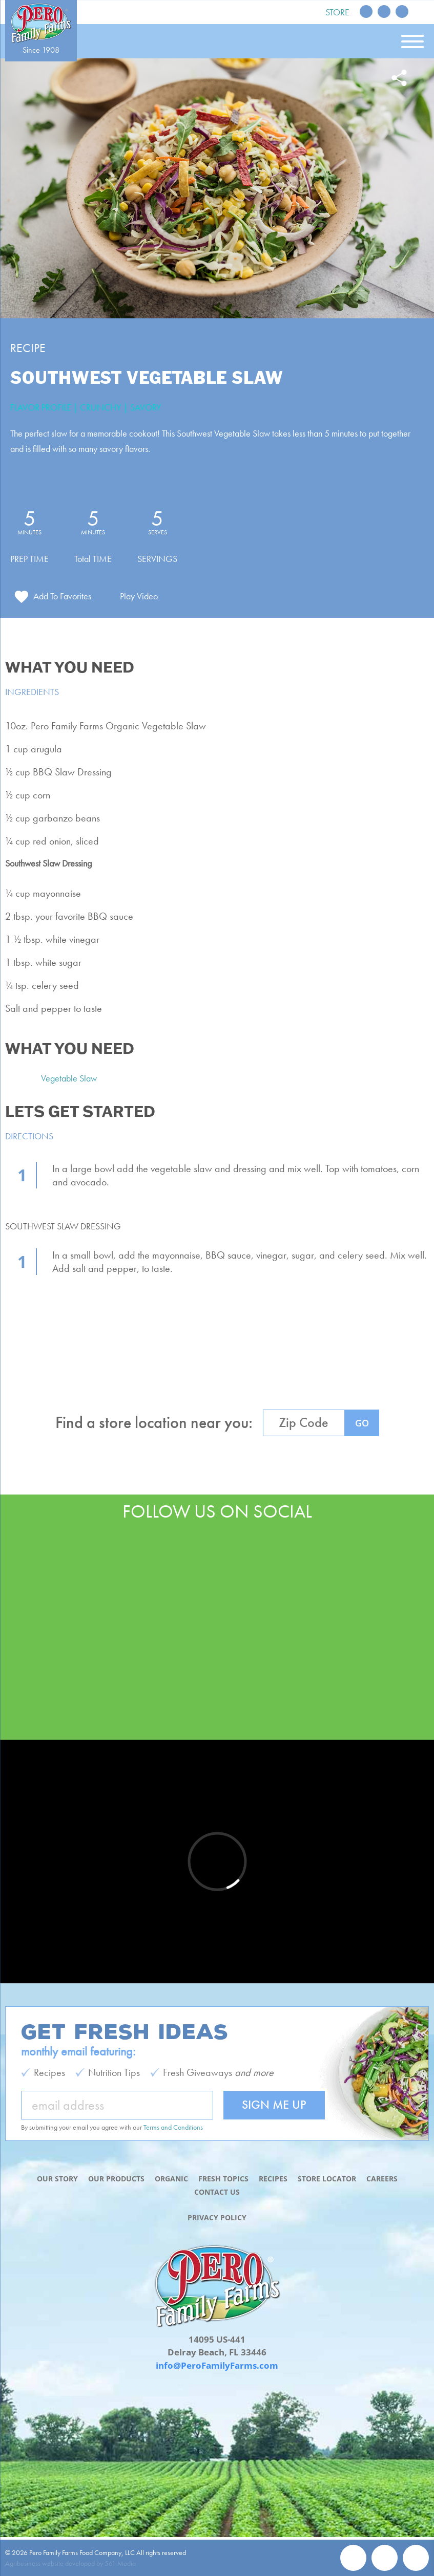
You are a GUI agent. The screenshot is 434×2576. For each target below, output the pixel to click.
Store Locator (327, 2178)
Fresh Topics (223, 2178)
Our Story (57, 2178)
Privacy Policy (217, 2217)
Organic (171, 2178)
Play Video (139, 596)
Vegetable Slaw (69, 1078)
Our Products (116, 2178)
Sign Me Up (274, 2104)
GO (362, 1423)
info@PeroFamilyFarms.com (217, 2365)
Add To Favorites (62, 596)
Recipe (28, 348)
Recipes (273, 2178)
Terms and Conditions (173, 2127)
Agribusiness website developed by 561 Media (70, 2563)
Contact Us (217, 2192)
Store (337, 12)
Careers (382, 2178)
